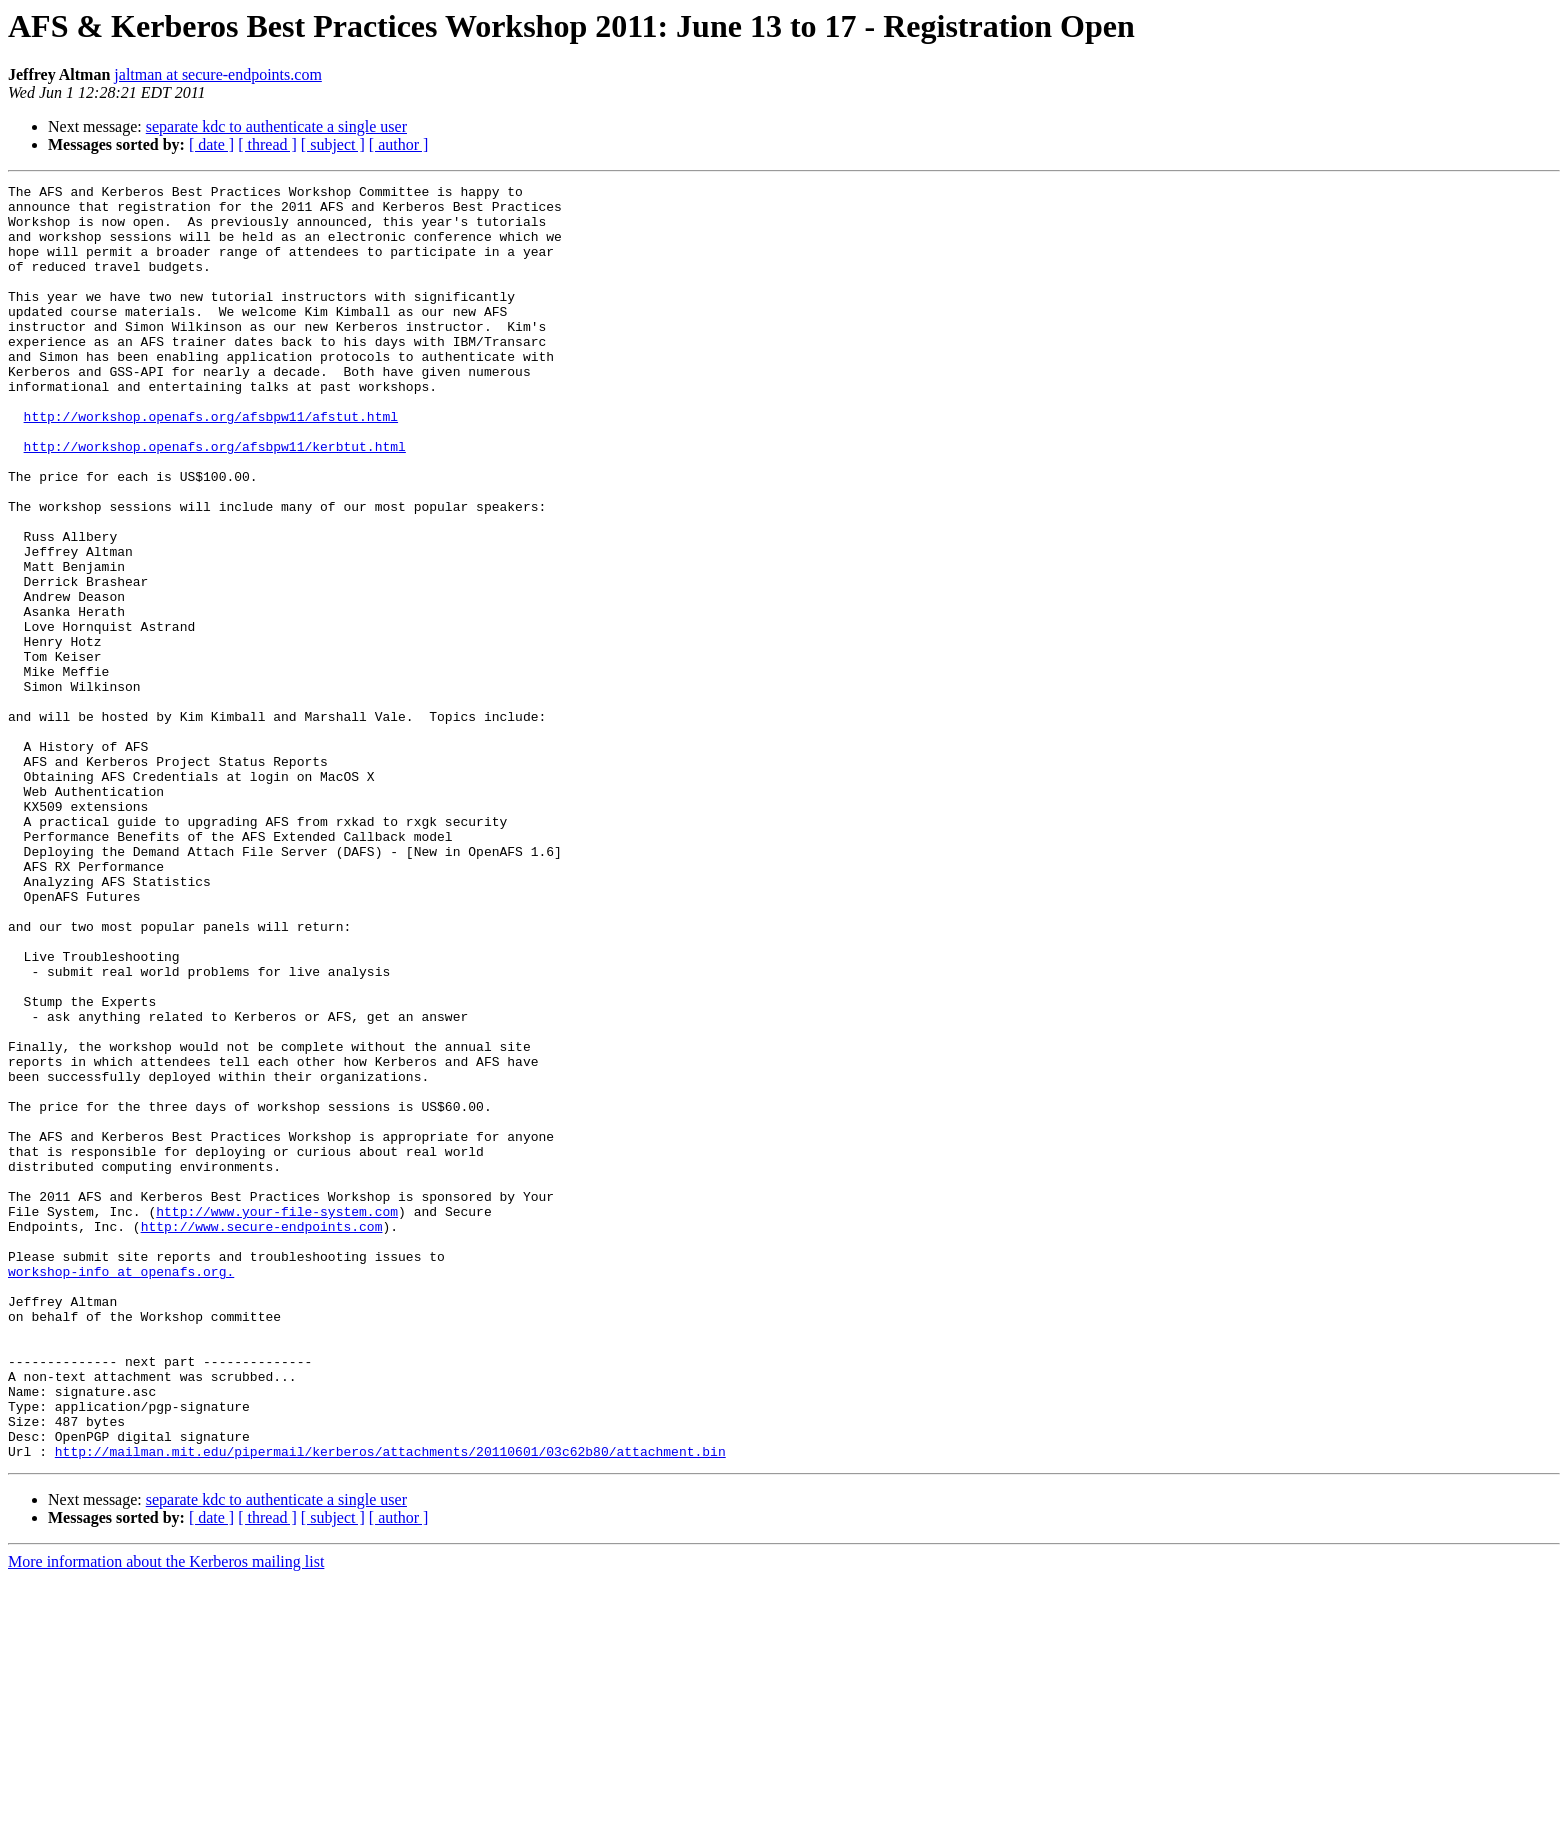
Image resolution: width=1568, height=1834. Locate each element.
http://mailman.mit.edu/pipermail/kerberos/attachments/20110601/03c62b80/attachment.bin (390, 1706)
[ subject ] (333, 144)
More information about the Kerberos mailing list (166, 1816)
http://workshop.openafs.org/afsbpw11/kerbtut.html (215, 500)
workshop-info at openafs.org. (121, 1490)
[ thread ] (267, 144)
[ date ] (211, 144)
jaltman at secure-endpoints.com (217, 74)
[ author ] (399, 144)
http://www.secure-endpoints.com (262, 1436)
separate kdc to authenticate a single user (276, 126)
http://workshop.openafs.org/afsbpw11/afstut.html (211, 464)
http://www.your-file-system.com (277, 1418)
